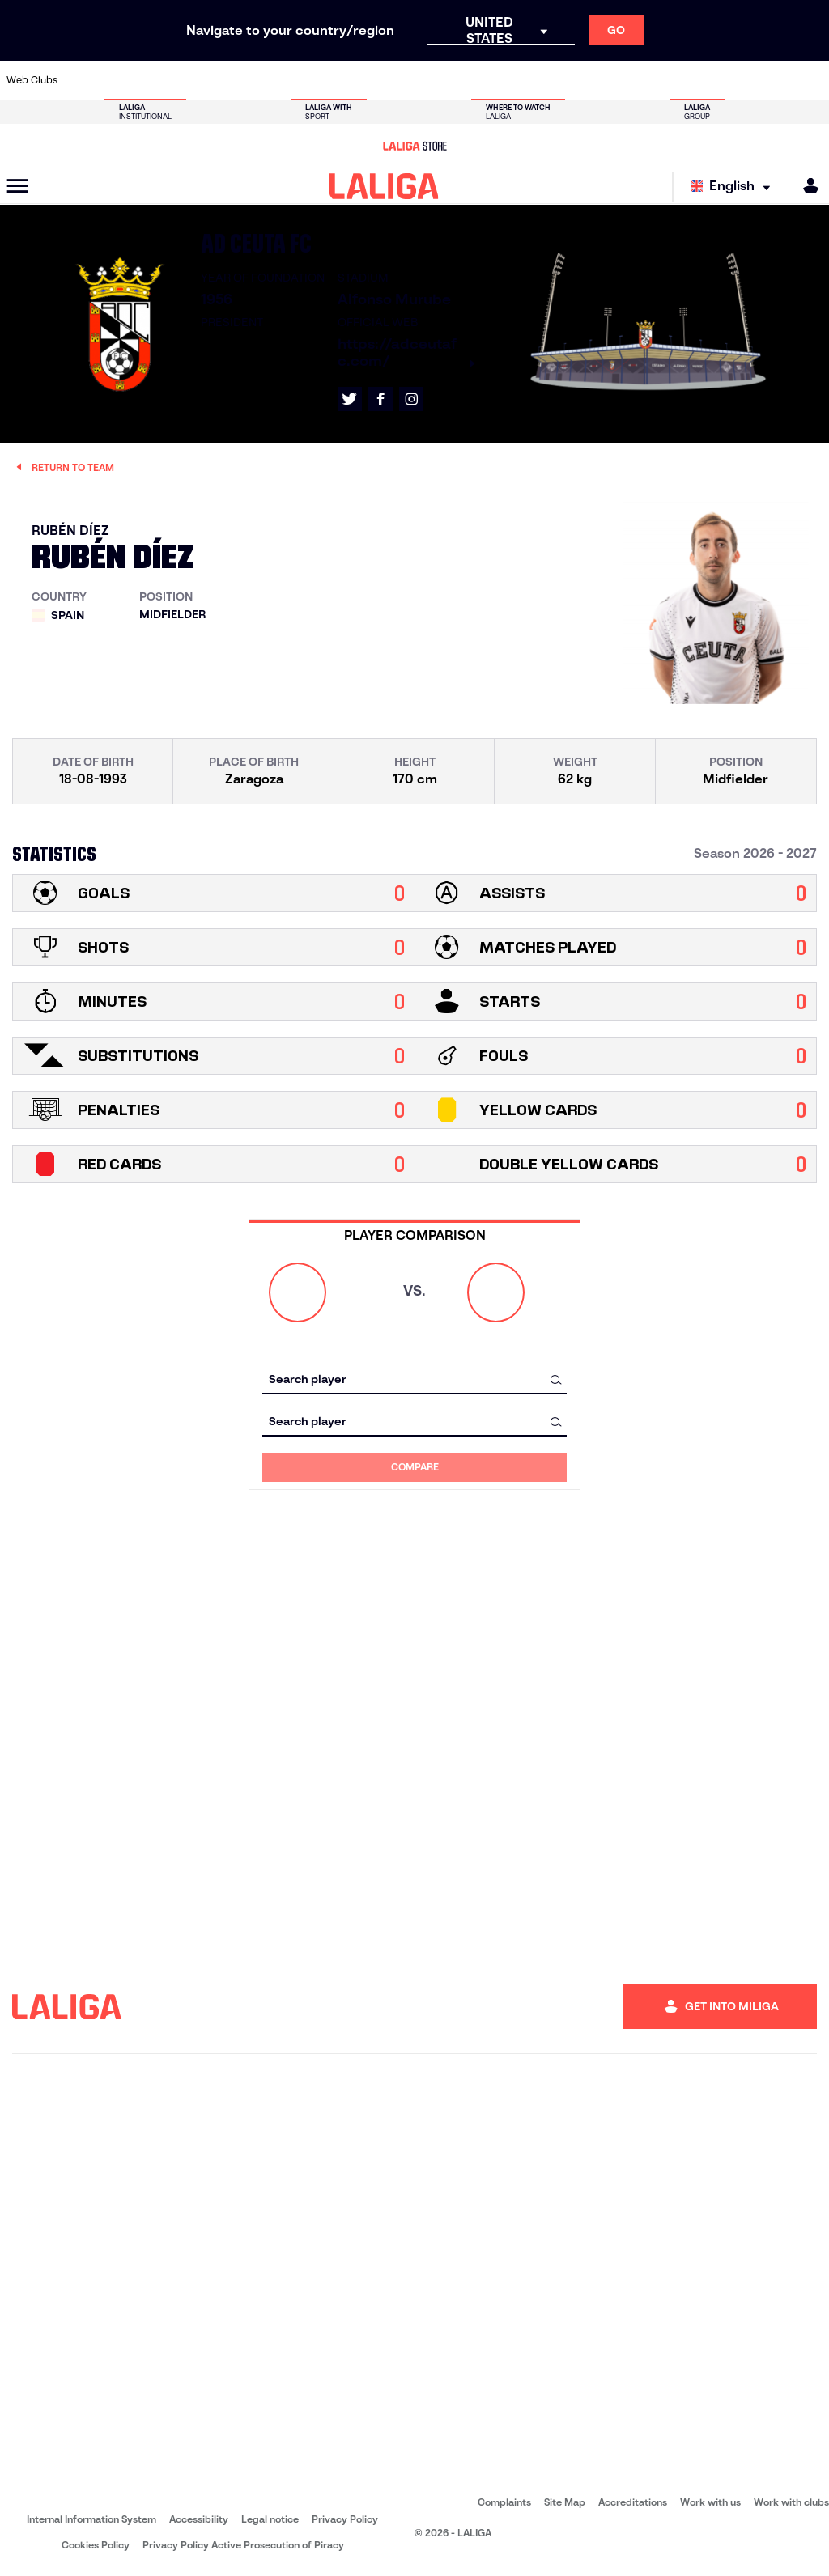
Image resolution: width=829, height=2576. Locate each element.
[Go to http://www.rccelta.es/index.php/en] (198, 80)
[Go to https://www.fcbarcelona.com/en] (313, 80)
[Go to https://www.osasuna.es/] (160, 80)
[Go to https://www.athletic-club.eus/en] (83, 80)
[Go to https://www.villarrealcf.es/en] (810, 80)
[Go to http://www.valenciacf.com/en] (772, 80)
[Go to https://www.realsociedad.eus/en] (695, 80)
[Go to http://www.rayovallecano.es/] (504, 80)
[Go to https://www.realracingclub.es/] (466, 80)
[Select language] (734, 186)
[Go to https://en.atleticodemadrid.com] (122, 80)
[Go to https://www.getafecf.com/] (351, 80)
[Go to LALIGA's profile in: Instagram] (411, 399)
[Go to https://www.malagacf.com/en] (428, 80)
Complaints (504, 2502)
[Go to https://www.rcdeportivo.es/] (542, 80)
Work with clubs (791, 2502)
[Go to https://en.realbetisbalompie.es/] (619, 80)
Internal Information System (91, 2519)
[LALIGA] (384, 186)
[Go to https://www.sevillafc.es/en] (734, 80)
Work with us (710, 2502)
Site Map (564, 2502)
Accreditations (632, 2502)
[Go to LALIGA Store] (414, 145)
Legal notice (270, 2519)
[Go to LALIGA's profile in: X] (350, 399)
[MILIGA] (806, 185)
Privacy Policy (345, 2519)
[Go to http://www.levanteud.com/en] (389, 80)
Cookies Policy (96, 2545)
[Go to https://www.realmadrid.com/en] (657, 80)
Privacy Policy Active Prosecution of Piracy (243, 2545)
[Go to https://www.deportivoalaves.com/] (236, 80)
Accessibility (198, 2519)
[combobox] (414, 1379)
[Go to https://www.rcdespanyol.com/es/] (581, 80)
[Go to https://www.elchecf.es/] (275, 80)
